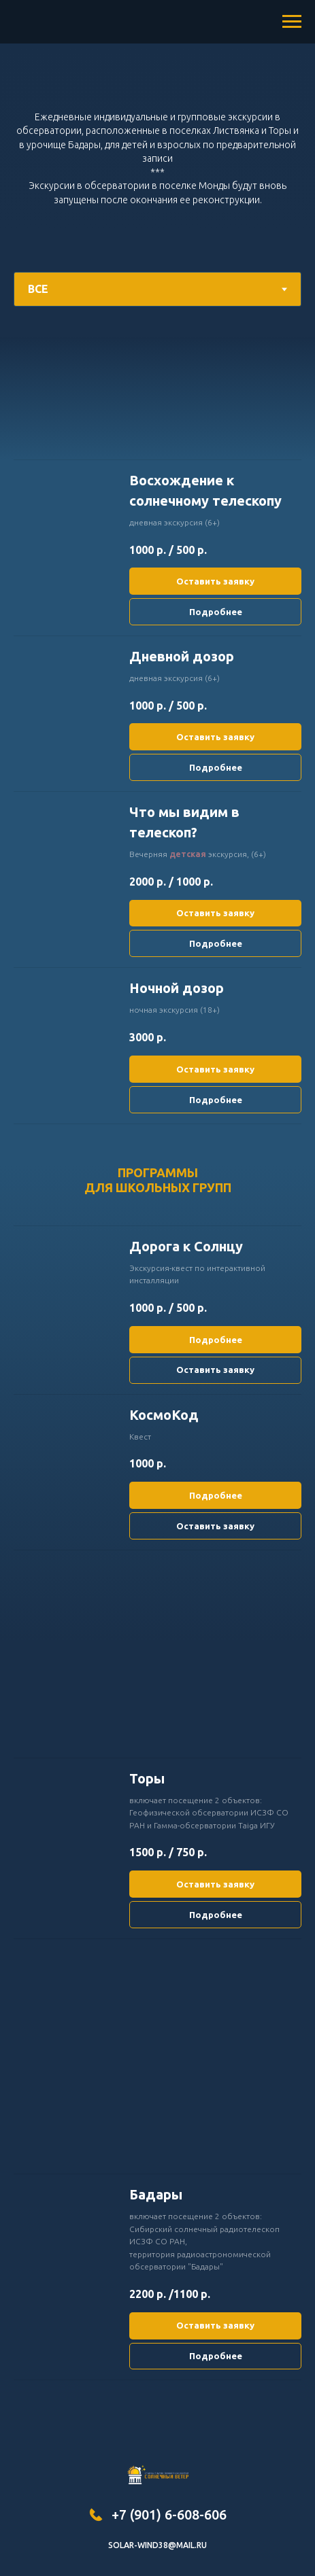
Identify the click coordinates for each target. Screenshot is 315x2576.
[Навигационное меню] (291, 22)
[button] (215, 490)
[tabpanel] (157, 398)
